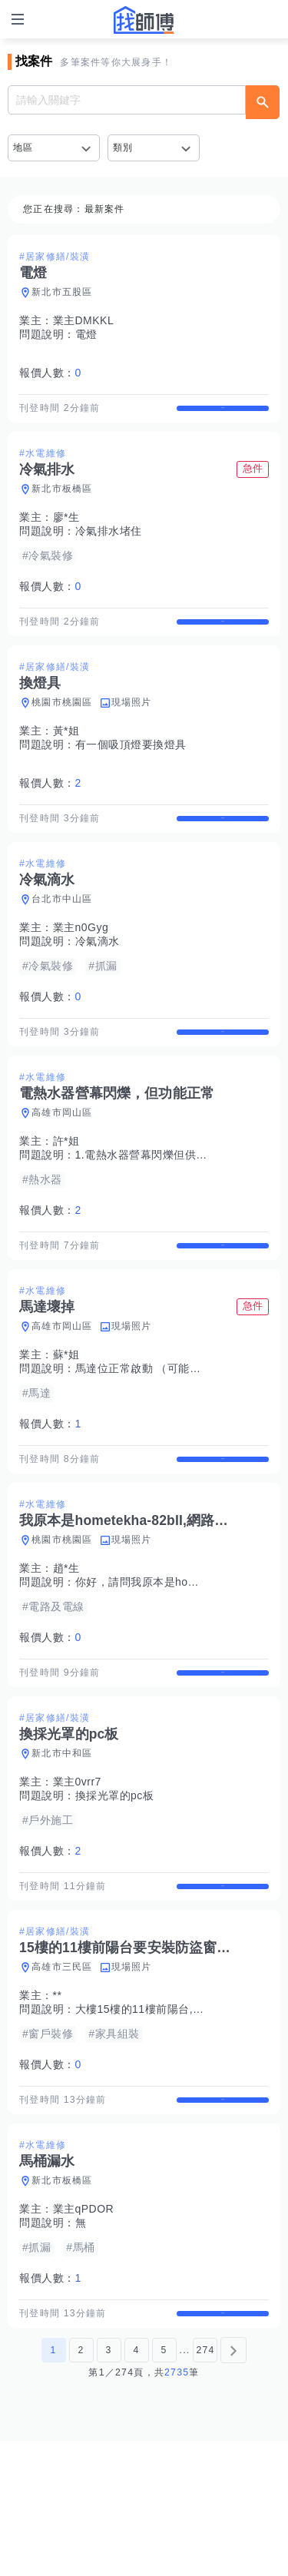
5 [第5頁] (164, 2485)
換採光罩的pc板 (114, 1890)
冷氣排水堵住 (108, 545)
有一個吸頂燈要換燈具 (131, 771)
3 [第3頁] (108, 2485)
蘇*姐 (66, 1422)
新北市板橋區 (62, 502)
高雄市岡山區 (62, 1167)
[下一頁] (233, 2485)
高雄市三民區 (62, 2075)
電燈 (86, 334)
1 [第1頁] (53, 2485)
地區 (23, 147)
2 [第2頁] (81, 2485)
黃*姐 (66, 757)
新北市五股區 (62, 292)
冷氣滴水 (97, 982)
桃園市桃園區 (62, 729)
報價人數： (50, 372)
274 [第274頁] (205, 2485)
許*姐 (66, 1195)
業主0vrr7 (77, 1876)
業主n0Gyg (81, 968)
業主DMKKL (83, 320)
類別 (123, 147)
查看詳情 (222, 414)
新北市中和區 (62, 1847)
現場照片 (131, 729)
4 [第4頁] (136, 2485)
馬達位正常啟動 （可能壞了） (149, 1436)
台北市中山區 (62, 939)
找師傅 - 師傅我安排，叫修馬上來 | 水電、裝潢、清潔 (144, 20)
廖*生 (66, 531)
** (57, 2103)
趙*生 (66, 1649)
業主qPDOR (83, 2331)
